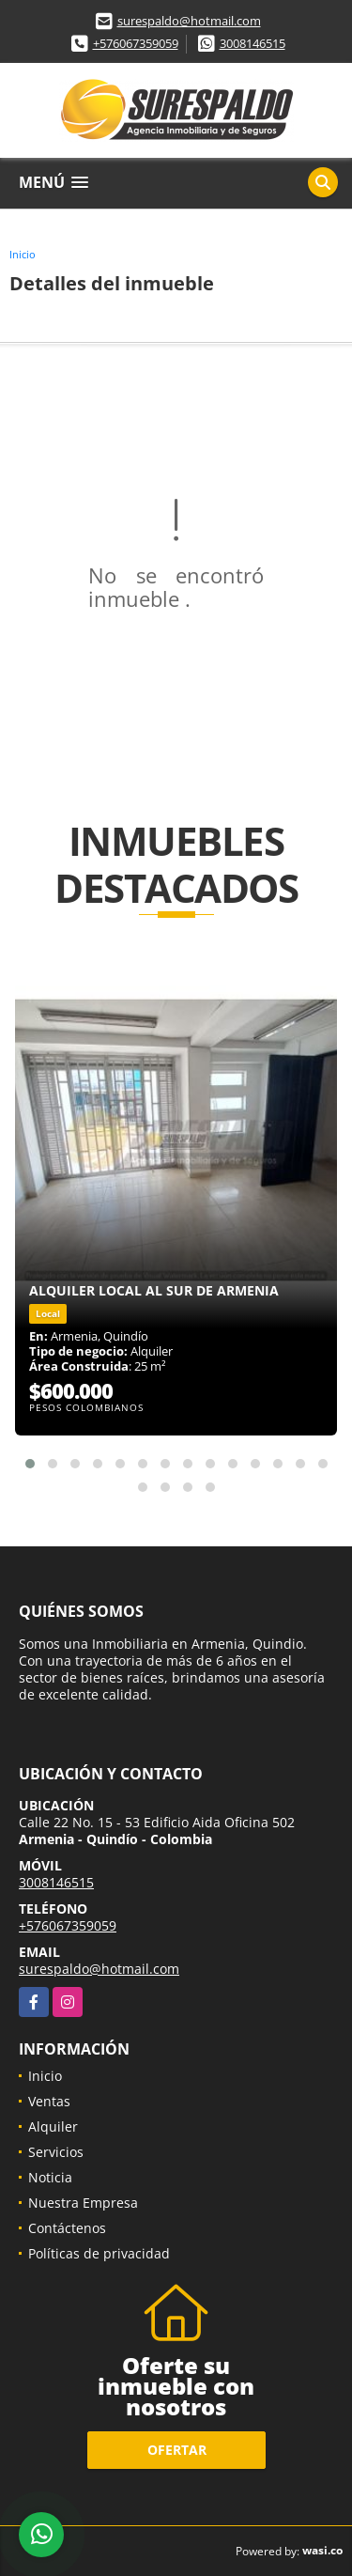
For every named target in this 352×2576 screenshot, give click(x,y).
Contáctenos (67, 2228)
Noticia (50, 2177)
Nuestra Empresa (83, 2202)
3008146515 (252, 43)
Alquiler (53, 2126)
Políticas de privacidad (99, 2253)
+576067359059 (135, 43)
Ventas (49, 2101)
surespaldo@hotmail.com (189, 20)
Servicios (56, 2152)
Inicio (22, 254)
